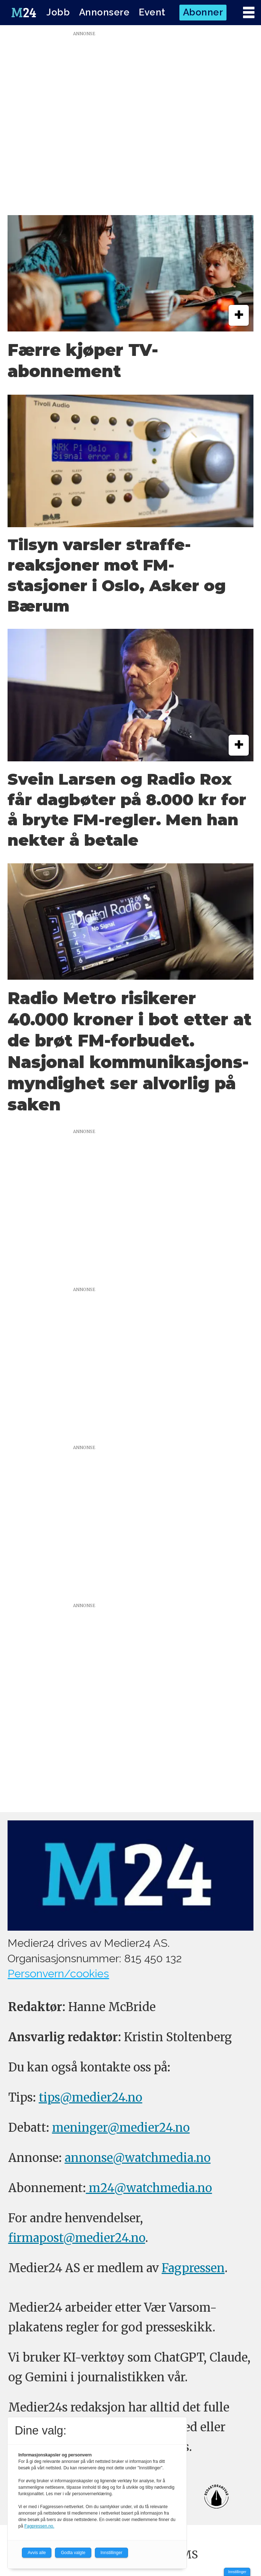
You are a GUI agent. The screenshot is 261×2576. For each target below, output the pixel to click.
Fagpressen (193, 2268)
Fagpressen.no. (39, 2526)
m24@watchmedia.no (149, 2188)
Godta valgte (73, 2552)
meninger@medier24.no (121, 2127)
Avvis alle (37, 2552)
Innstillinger (237, 2572)
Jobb (58, 12)
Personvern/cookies (58, 1973)
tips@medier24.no (90, 2097)
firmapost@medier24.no (76, 2238)
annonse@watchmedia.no (138, 2157)
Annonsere (104, 12)
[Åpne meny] (249, 12)
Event (152, 12)
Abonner (203, 12)
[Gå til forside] (24, 12)
